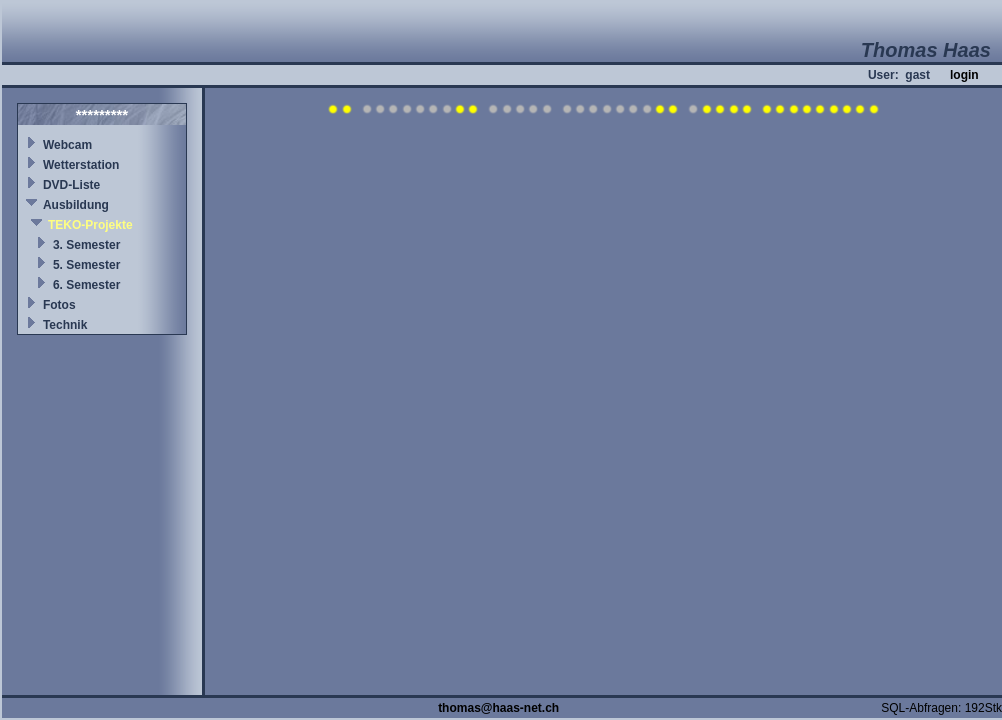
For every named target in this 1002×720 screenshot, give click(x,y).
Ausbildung (76, 205)
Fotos (59, 305)
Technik (65, 325)
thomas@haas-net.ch (498, 708)
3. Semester (86, 245)
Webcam (67, 145)
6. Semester (86, 285)
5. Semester (86, 265)
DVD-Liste (71, 185)
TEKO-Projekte (90, 225)
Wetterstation (81, 165)
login (964, 75)
